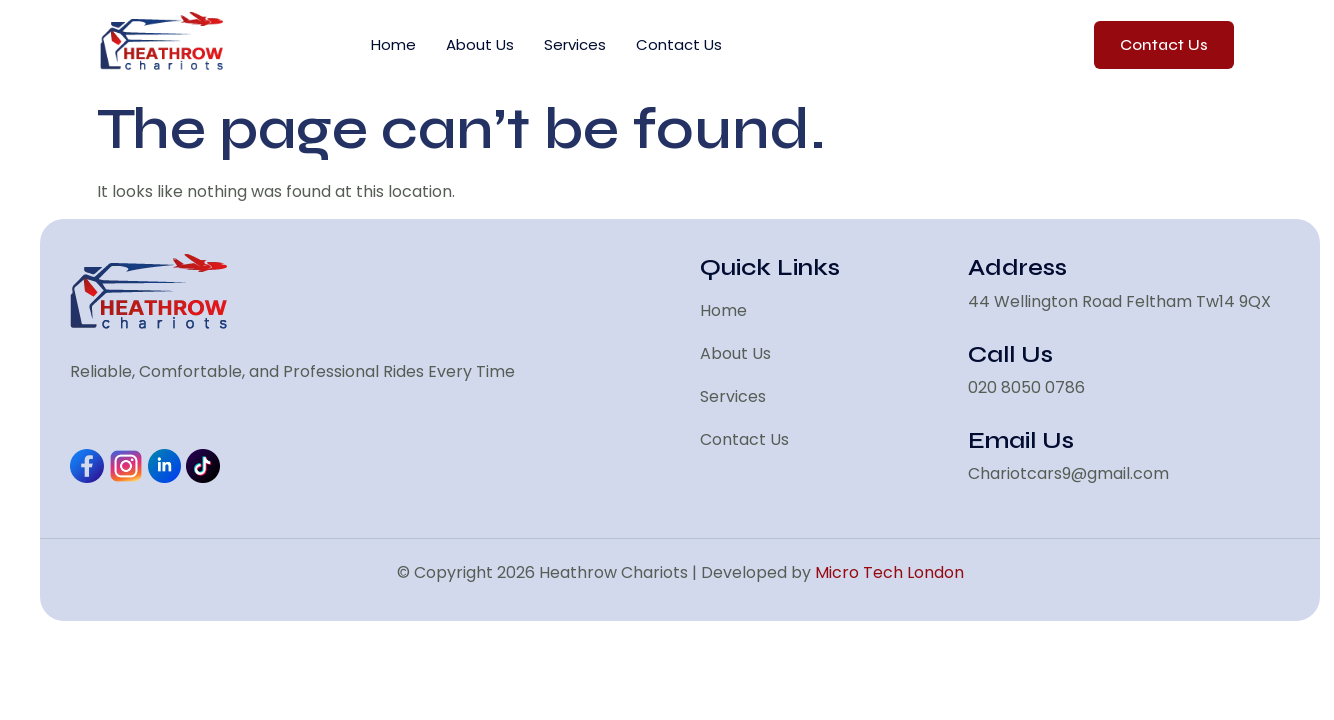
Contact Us (679, 44)
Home (393, 44)
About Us (480, 44)
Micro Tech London (889, 572)
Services (575, 44)
